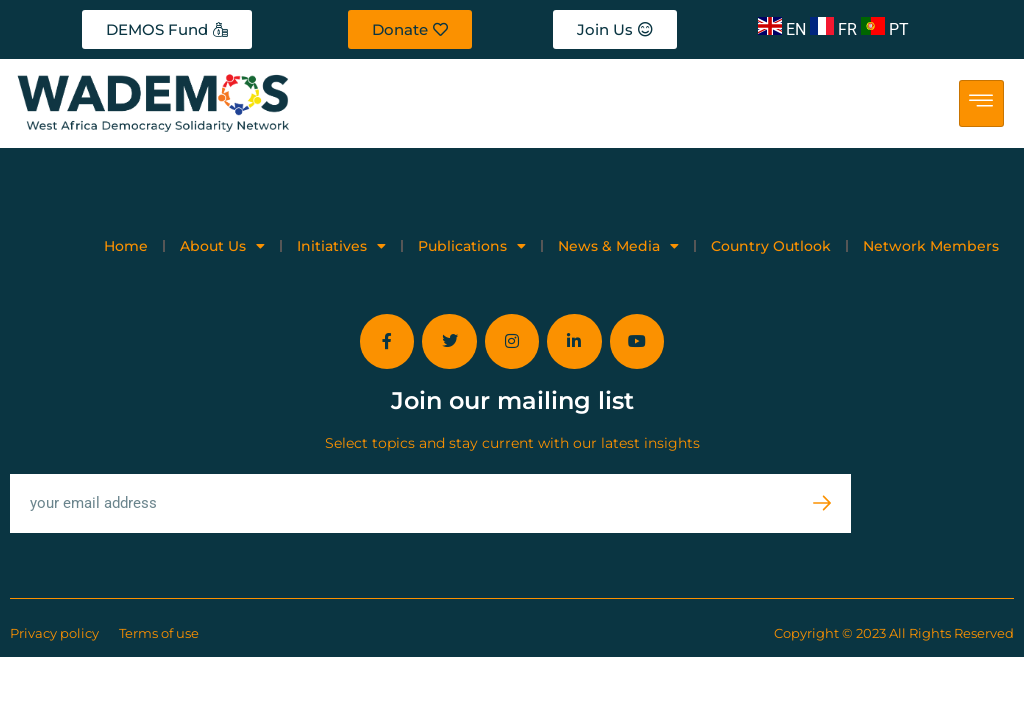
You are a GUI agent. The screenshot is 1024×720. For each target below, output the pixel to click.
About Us (222, 246)
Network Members (931, 246)
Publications (472, 246)
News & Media (618, 246)
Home (126, 246)
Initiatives (341, 246)
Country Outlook (771, 246)
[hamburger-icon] (981, 103)
